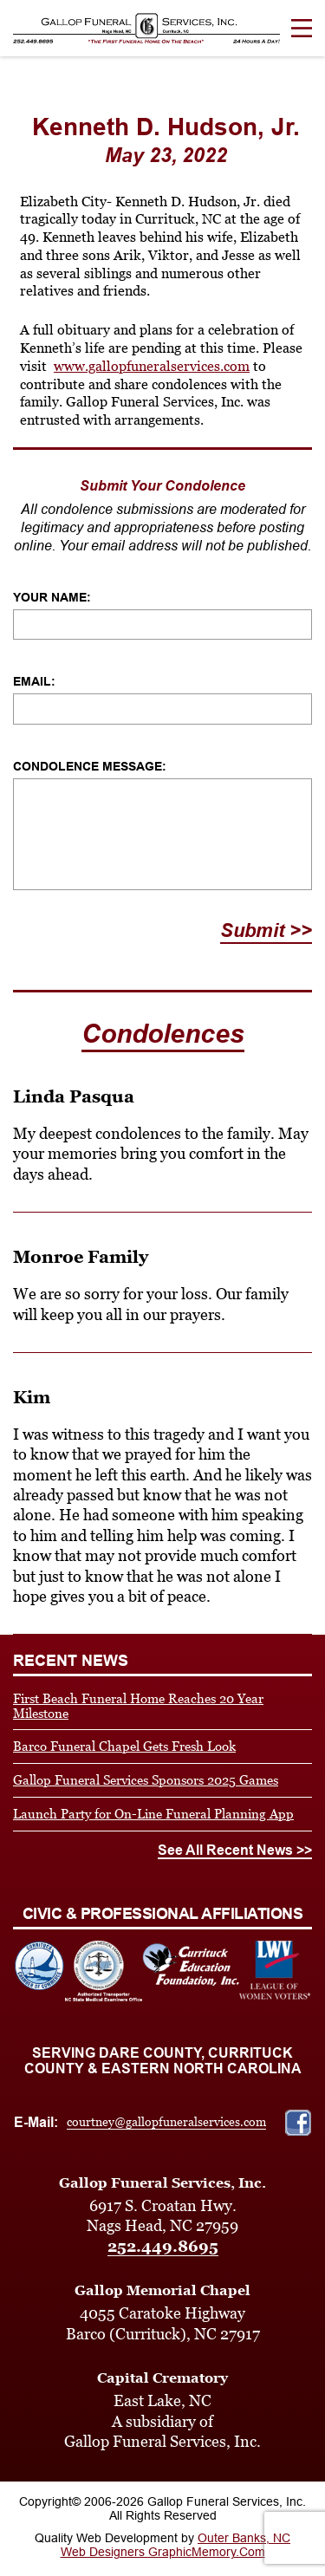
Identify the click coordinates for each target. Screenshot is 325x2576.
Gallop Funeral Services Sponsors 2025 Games (145, 1780)
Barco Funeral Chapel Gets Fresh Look (124, 1746)
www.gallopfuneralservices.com (152, 366)
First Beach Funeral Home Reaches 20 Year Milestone (138, 1706)
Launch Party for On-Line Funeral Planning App (153, 1813)
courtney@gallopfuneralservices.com (166, 2122)
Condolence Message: (89, 766)
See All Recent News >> (235, 1850)
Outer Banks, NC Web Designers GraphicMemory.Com (176, 2545)
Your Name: (52, 597)
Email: (34, 681)
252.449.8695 (162, 2246)
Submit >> (266, 930)
